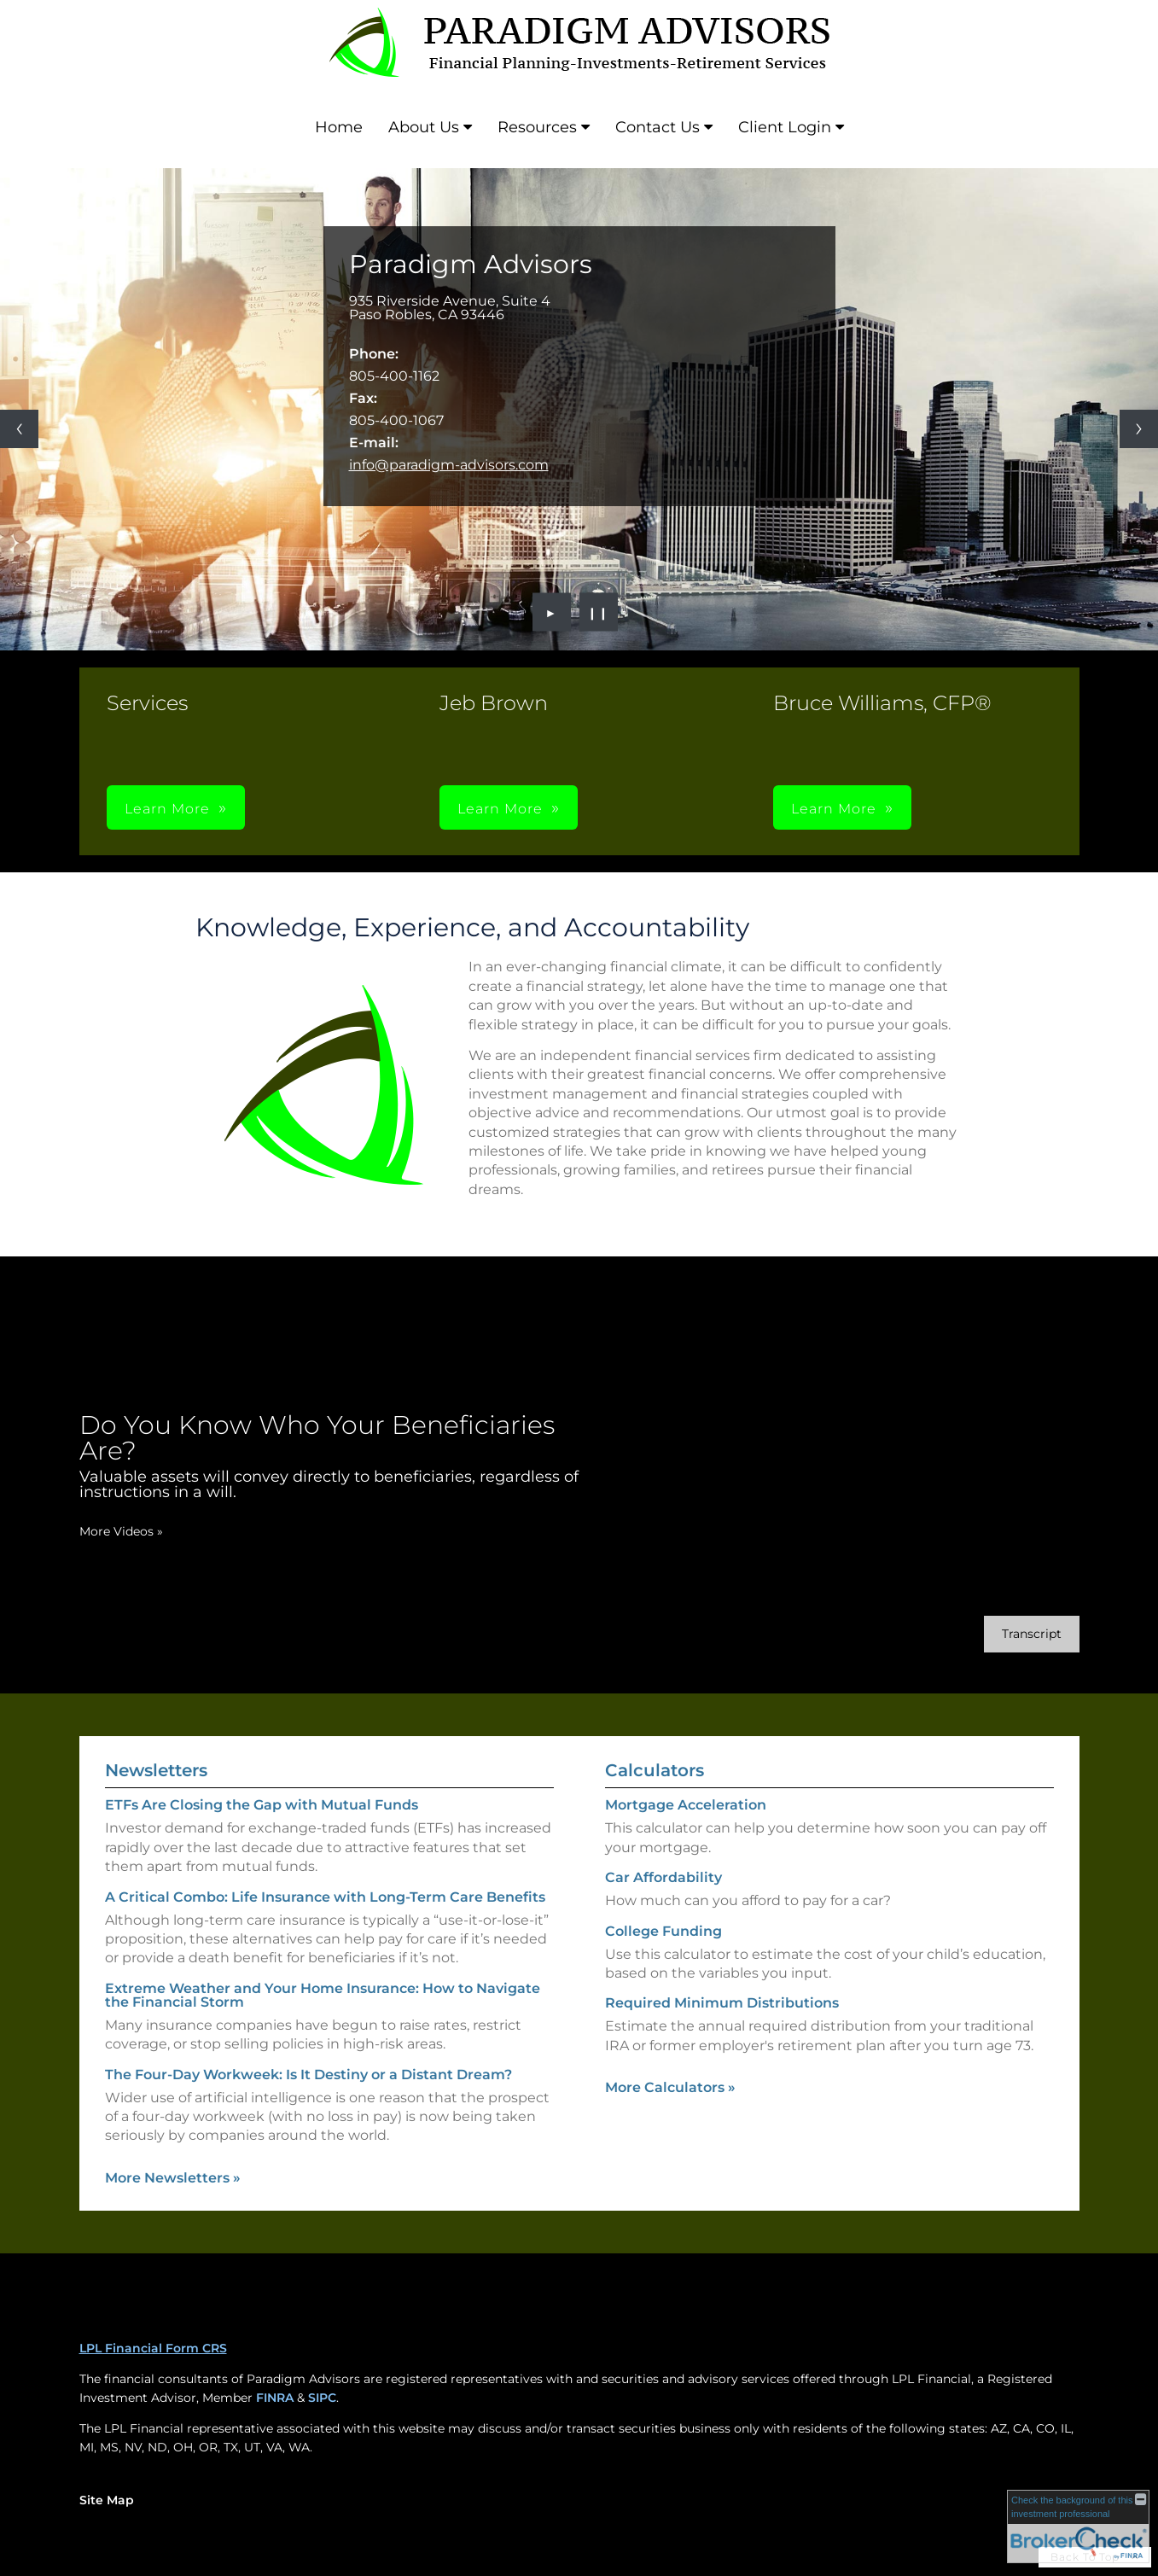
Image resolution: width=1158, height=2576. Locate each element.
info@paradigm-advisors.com (449, 465)
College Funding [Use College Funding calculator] (663, 1931)
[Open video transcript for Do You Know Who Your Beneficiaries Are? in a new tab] (1031, 1634)
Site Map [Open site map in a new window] (106, 2500)
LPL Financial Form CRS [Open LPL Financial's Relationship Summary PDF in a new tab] (153, 2348)
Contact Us (657, 127)
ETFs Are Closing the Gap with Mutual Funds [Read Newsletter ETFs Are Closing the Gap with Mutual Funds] (261, 1805)
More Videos (121, 1531)
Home (339, 127)
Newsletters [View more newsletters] (156, 1770)
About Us (423, 127)
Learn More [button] (167, 809)
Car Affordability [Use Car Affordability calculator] (663, 1877)
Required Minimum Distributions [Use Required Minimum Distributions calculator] (722, 2003)
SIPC (322, 2397)
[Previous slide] (19, 429)
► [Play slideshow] (551, 612)
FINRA (275, 2397)
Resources (537, 127)
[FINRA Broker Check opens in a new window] (1078, 2526)
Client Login (784, 127)
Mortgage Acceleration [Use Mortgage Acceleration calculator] (685, 1805)
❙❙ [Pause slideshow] (598, 612)
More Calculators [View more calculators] (670, 2087)
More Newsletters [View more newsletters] (173, 2178)
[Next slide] (1139, 429)
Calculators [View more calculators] (654, 1770)
